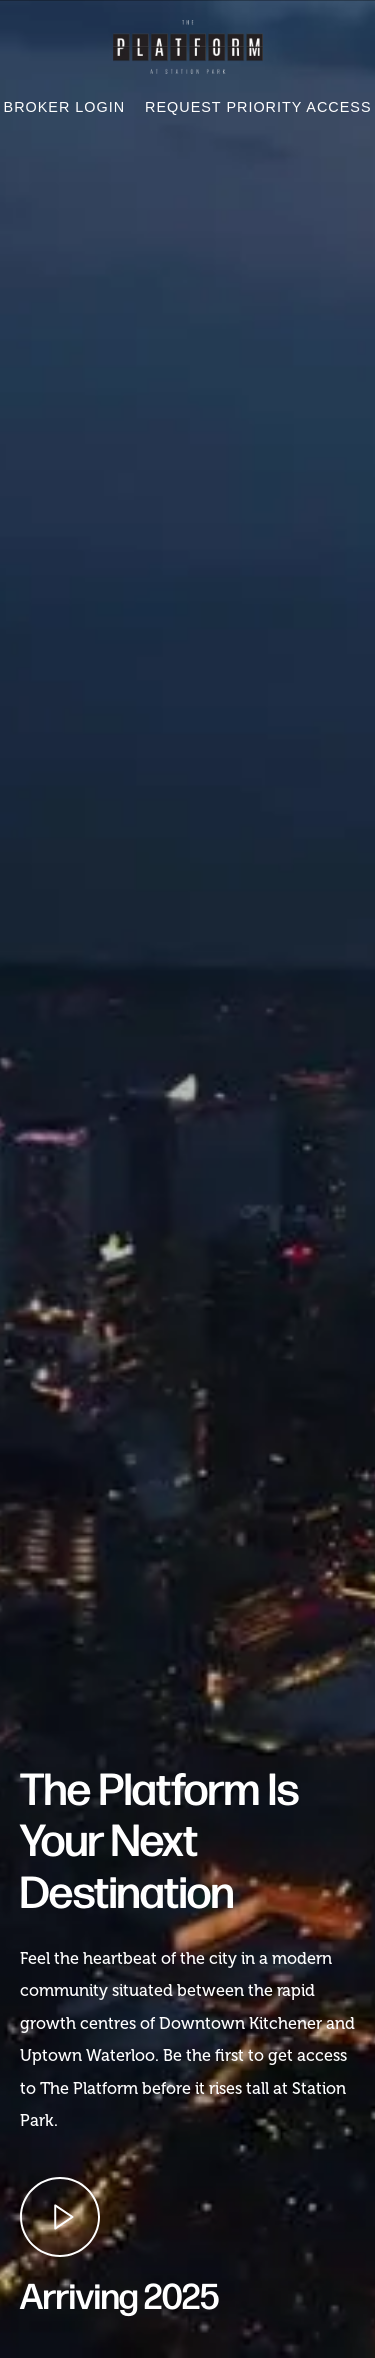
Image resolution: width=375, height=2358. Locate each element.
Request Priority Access (258, 107)
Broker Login (65, 107)
